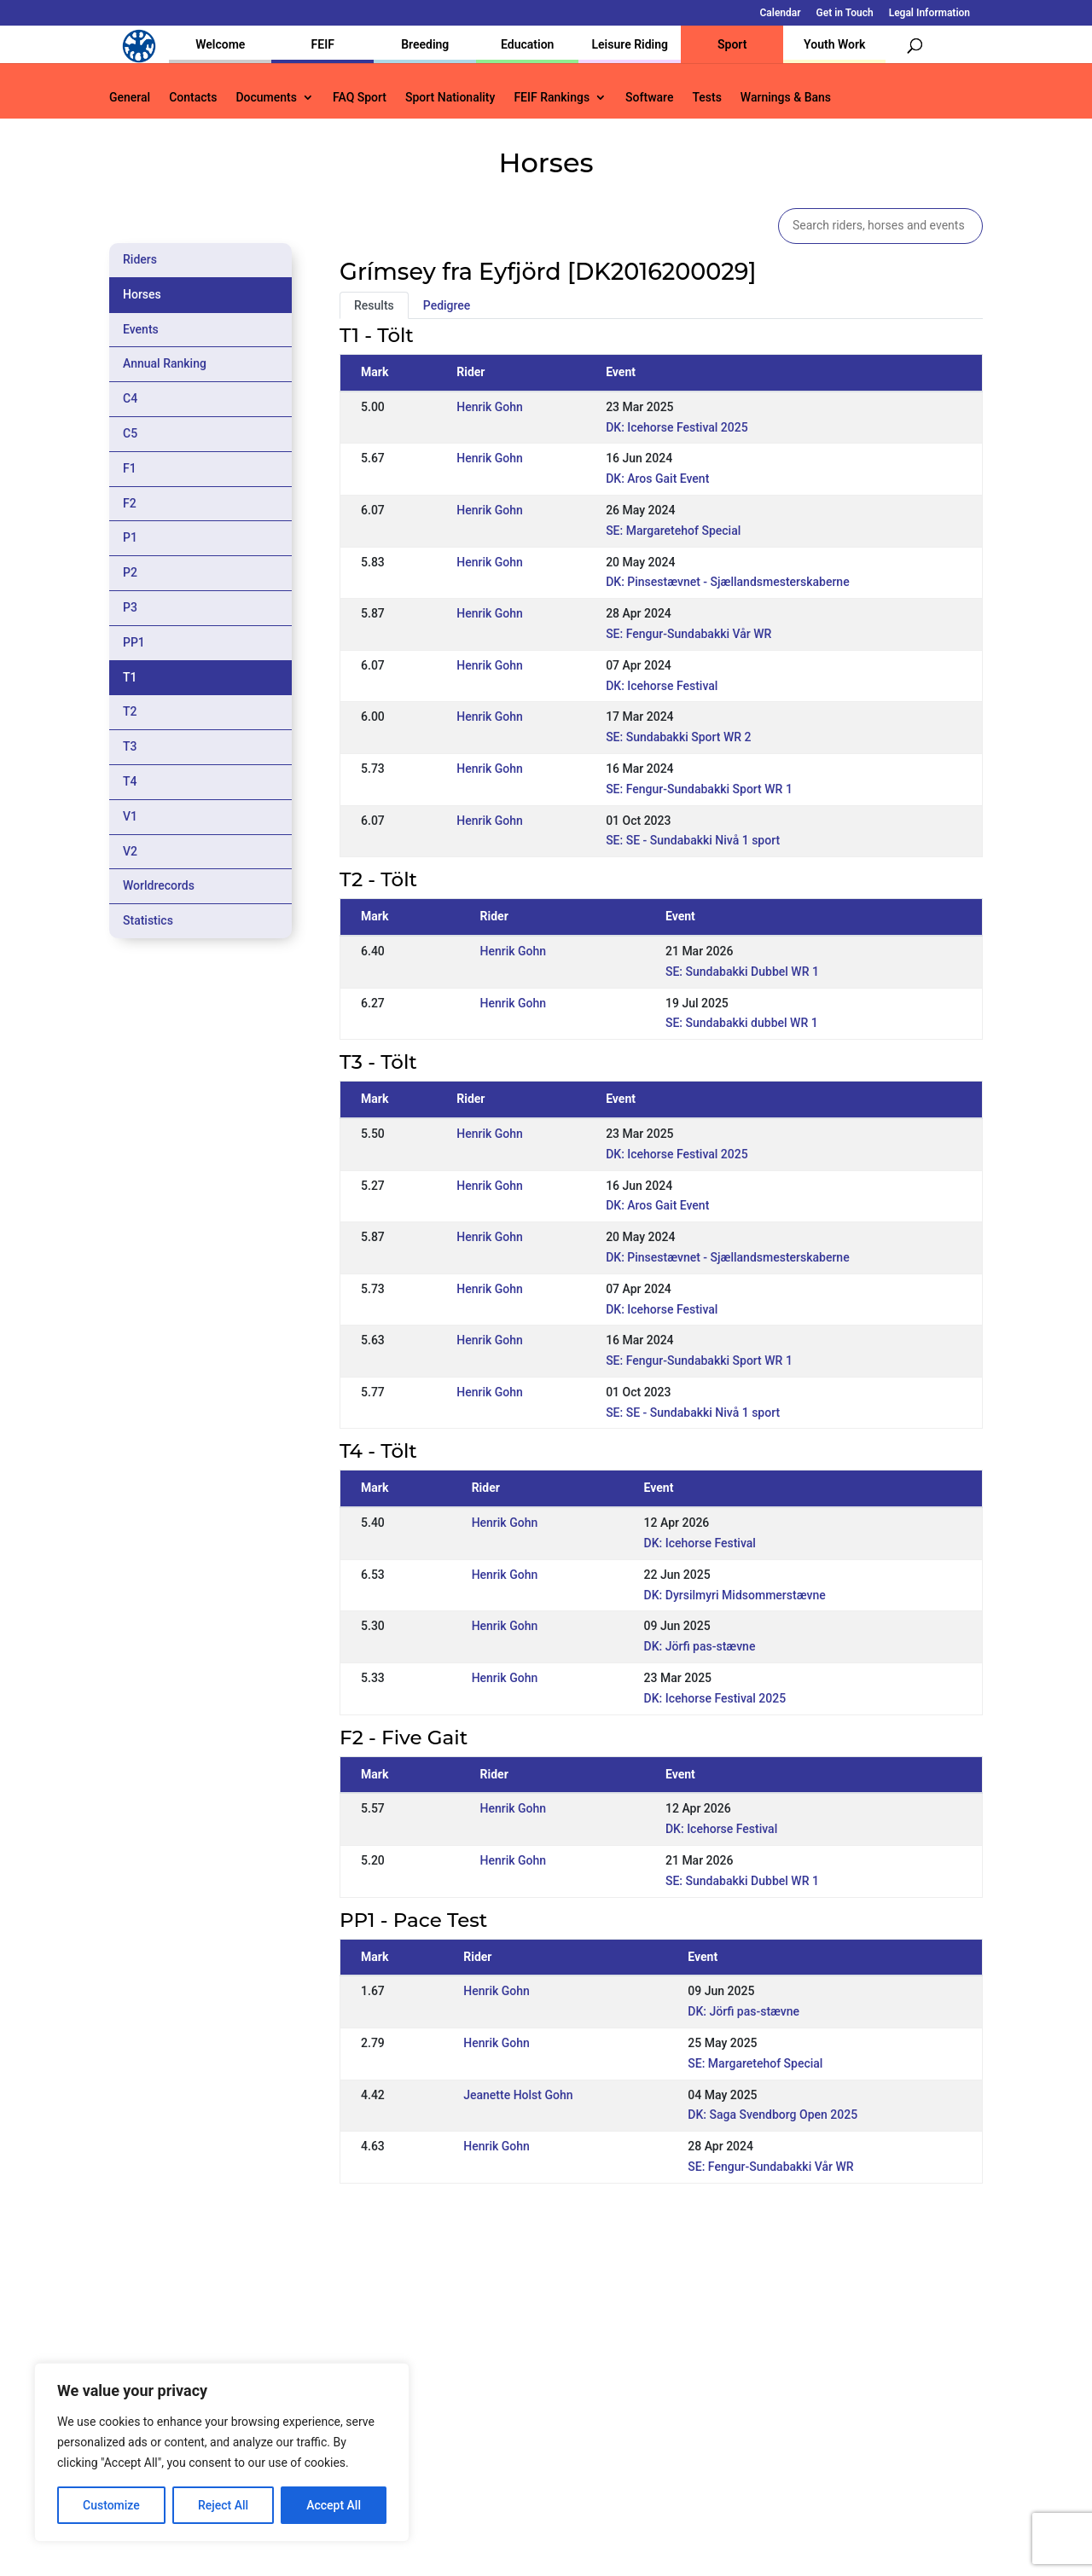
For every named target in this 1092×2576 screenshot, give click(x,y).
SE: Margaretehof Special (673, 530)
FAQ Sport (359, 97)
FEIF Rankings (552, 97)
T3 (130, 746)
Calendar (780, 13)
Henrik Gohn (489, 407)
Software (649, 97)
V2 (130, 851)
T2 (130, 711)
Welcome (220, 44)
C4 (130, 398)
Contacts (193, 97)
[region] (222, 2452)
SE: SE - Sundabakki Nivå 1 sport (693, 840)
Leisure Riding (629, 44)
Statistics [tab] (148, 920)
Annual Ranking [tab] (164, 363)
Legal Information (929, 13)
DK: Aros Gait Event (657, 478)
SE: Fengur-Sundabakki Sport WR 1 (699, 789)
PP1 (134, 642)
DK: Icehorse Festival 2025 (677, 427)
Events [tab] (141, 329)
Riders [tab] (140, 259)
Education (527, 44)
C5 (130, 433)
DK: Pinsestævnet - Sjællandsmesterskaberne (728, 582)
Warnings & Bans (786, 97)
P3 (130, 607)
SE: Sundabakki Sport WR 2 (678, 737)
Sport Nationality (450, 97)
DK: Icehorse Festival (661, 686)
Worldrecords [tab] (159, 885)
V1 (130, 816)
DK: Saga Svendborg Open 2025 (772, 2114)
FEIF (322, 44)
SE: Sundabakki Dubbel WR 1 (742, 971)
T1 (130, 677)
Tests (706, 97)
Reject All (223, 2505)
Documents (266, 97)
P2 (130, 572)
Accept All (333, 2505)
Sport (731, 44)
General (129, 97)
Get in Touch (845, 13)
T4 (130, 781)
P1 (130, 537)
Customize (111, 2505)
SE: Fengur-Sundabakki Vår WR (688, 634)
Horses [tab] (142, 294)
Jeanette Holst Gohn (517, 2095)
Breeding (425, 44)
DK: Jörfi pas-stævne (700, 1646)
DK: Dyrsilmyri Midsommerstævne (735, 1595)
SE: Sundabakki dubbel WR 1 (741, 1023)
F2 (129, 503)
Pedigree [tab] (447, 305)
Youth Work (834, 44)
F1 (129, 468)
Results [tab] (374, 305)
